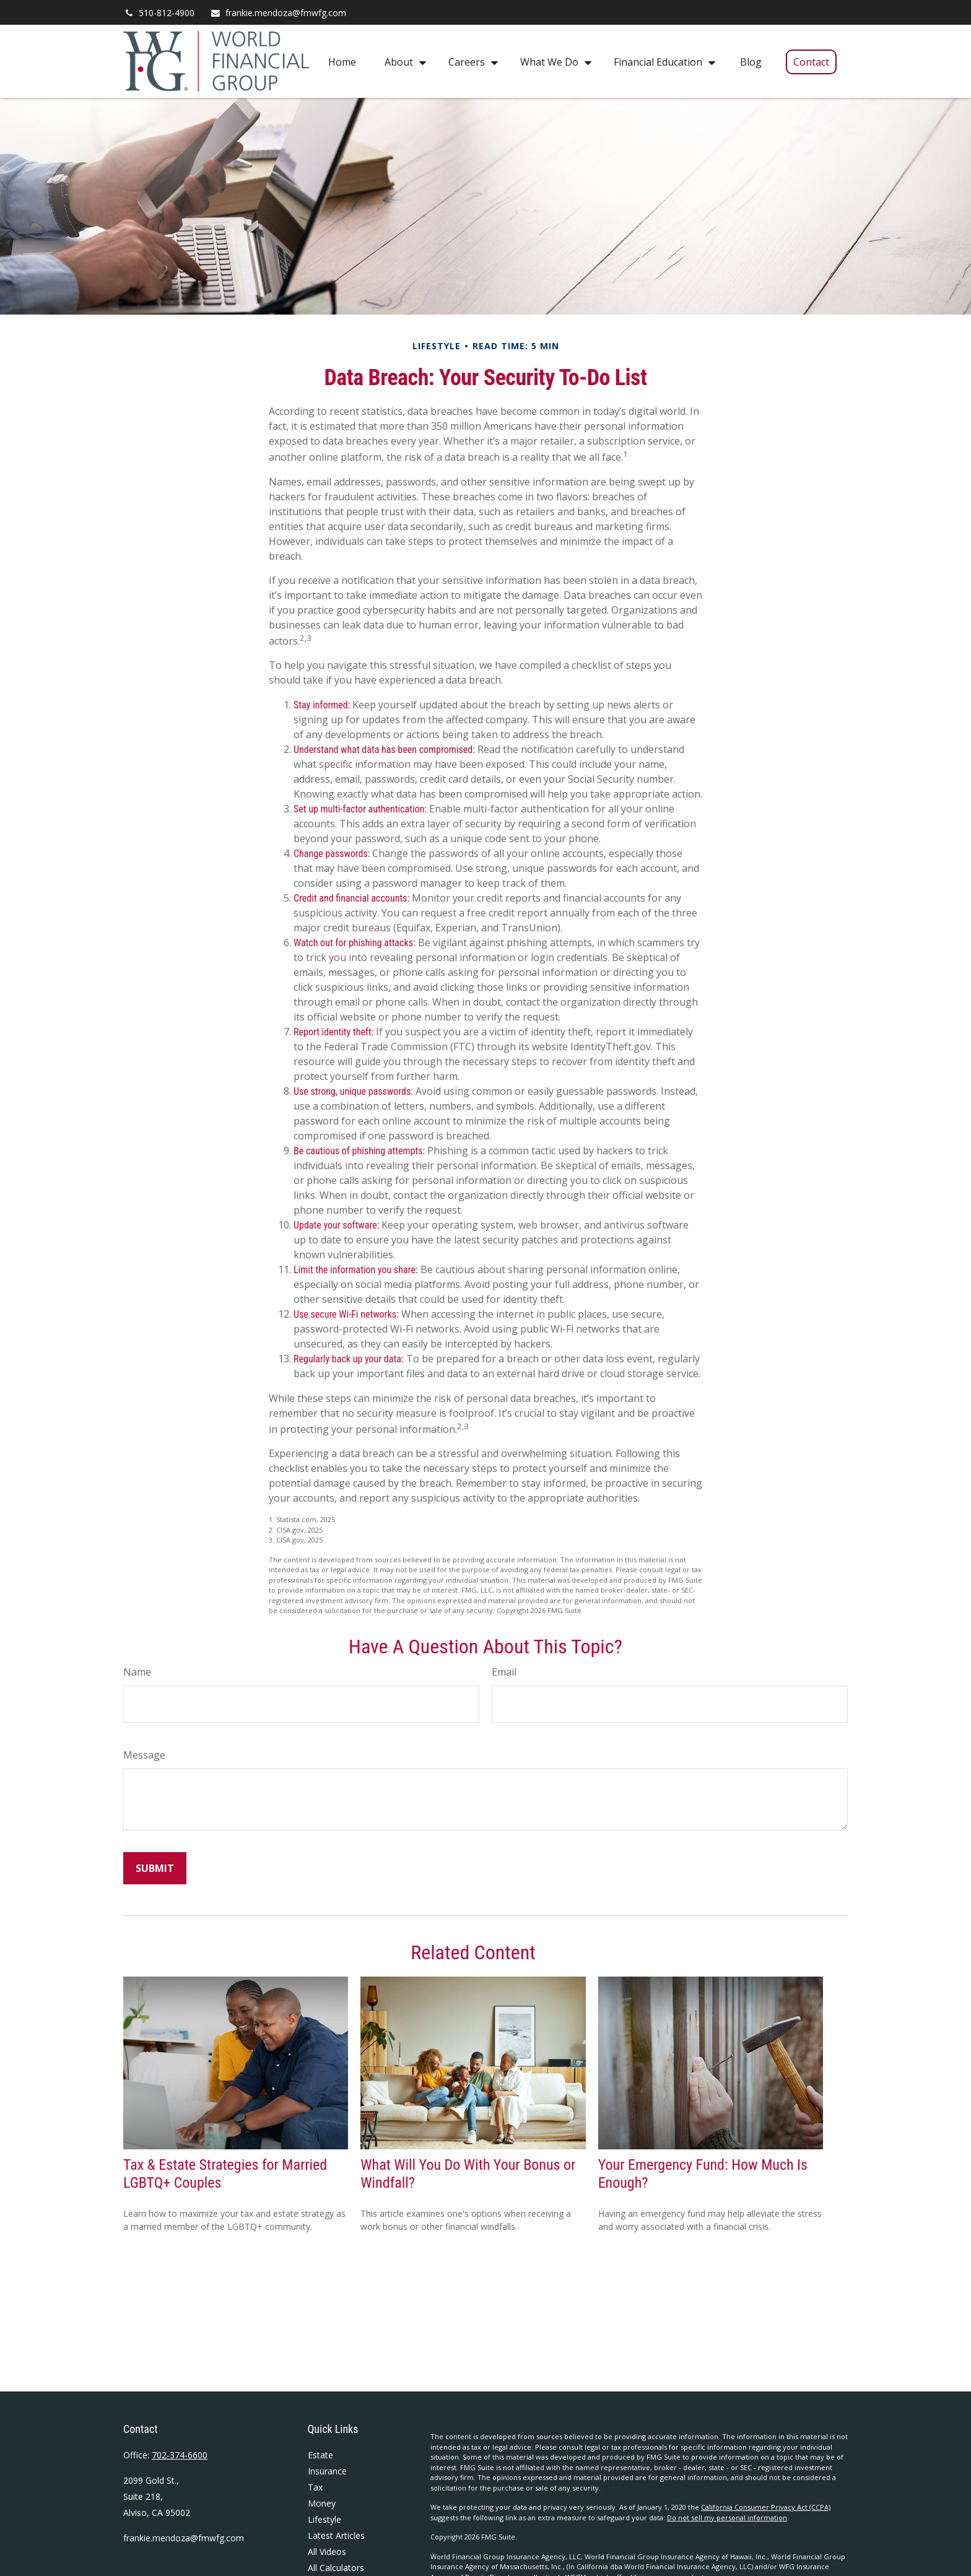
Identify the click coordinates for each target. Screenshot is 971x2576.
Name (137, 1672)
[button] (342, 61)
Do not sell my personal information (727, 2517)
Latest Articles (336, 2535)
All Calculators (336, 2568)
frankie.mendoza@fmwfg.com (278, 13)
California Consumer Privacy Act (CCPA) (765, 2507)
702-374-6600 (179, 2455)
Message (144, 1755)
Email (504, 1672)
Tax (315, 2487)
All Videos (327, 2551)
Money (322, 2503)
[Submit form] (154, 1868)
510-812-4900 (158, 13)
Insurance (327, 2471)
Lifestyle (324, 2519)
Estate (320, 2455)
